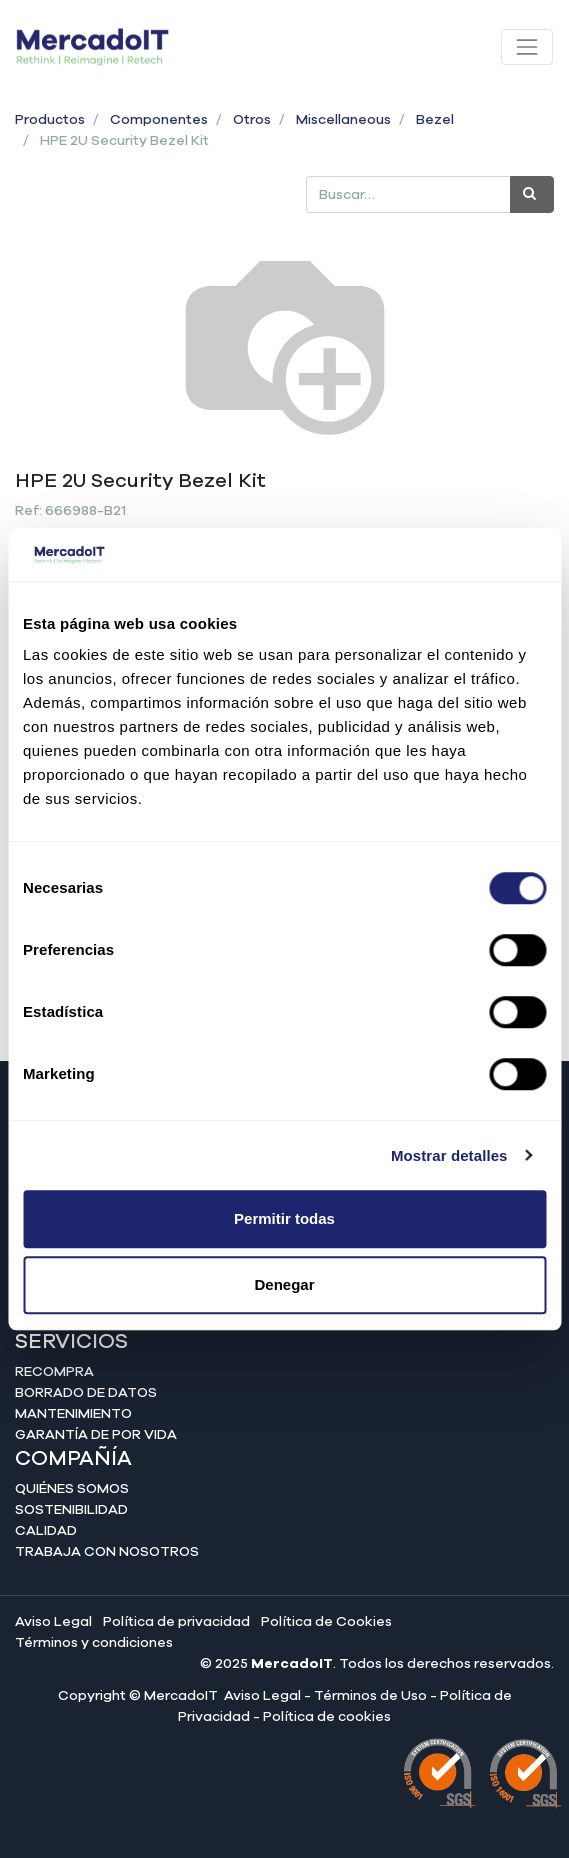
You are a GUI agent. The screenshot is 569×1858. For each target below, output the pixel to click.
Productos (50, 120)
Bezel (435, 120)
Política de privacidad (176, 1622)
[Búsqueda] (532, 194)
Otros (252, 120)
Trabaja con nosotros (107, 1552)
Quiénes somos (72, 1489)
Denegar (284, 1284)
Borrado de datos (86, 1393)
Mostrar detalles (449, 1155)
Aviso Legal (53, 1622)
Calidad (46, 1531)
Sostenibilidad (71, 1510)
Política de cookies (327, 1717)
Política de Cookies (326, 1622)
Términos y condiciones (94, 1643)
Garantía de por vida (96, 1435)
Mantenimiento (73, 1414)
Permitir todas (284, 1218)
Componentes (159, 120)
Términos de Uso (370, 1696)
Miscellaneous (343, 120)
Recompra (54, 1372)
